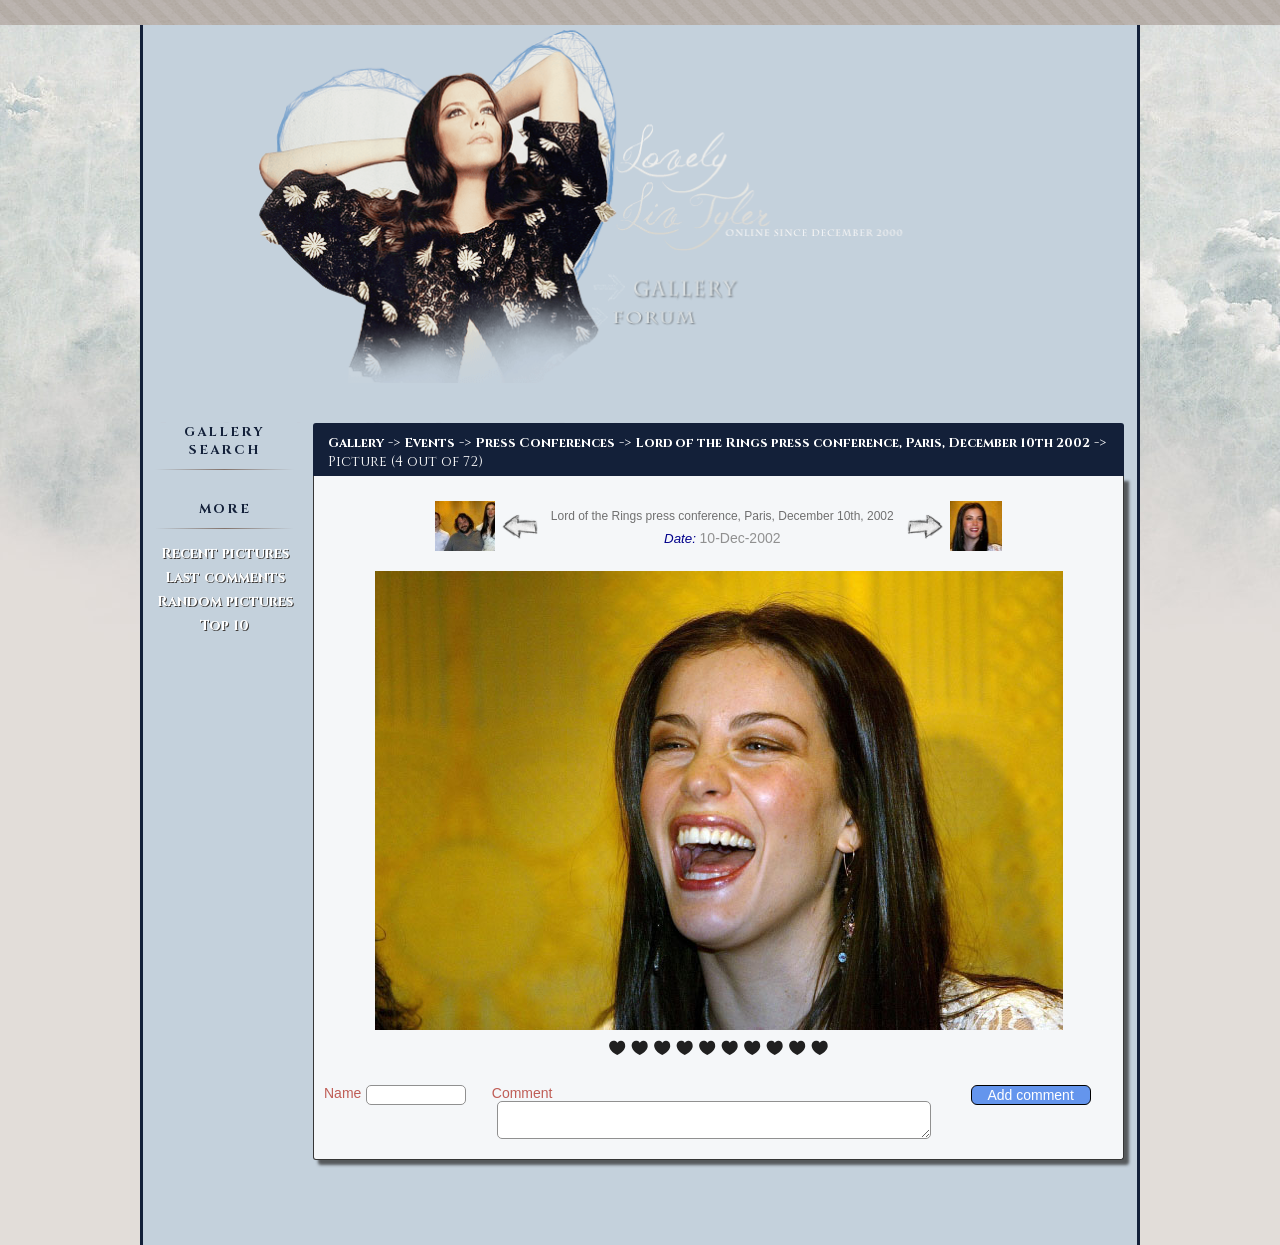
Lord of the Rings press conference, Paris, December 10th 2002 (862, 443)
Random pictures (225, 601)
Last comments (225, 577)
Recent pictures (225, 553)
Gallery (356, 443)
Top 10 (224, 625)
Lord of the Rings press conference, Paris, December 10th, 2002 (722, 516)
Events (429, 443)
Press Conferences (545, 443)
